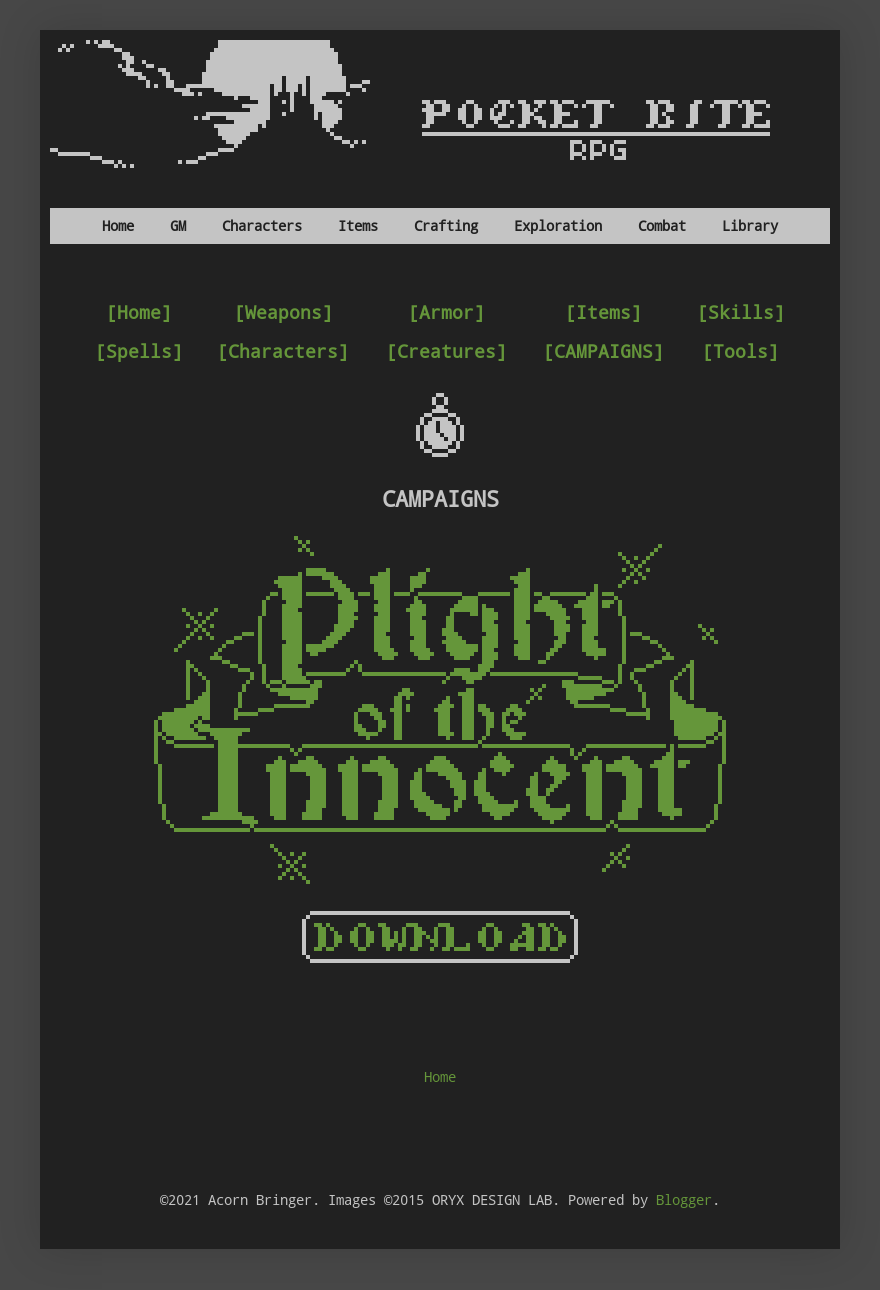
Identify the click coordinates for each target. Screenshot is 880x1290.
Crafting (446, 225)
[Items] (603, 312)
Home (118, 225)
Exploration (558, 225)
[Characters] (283, 351)
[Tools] (740, 351)
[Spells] (139, 351)
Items (358, 225)
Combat (662, 225)
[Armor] (446, 312)
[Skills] (741, 312)
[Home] (139, 312)
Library (750, 225)
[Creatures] (446, 351)
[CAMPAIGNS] (603, 351)
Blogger (684, 1199)
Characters (262, 225)
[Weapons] (283, 312)
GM (178, 225)
